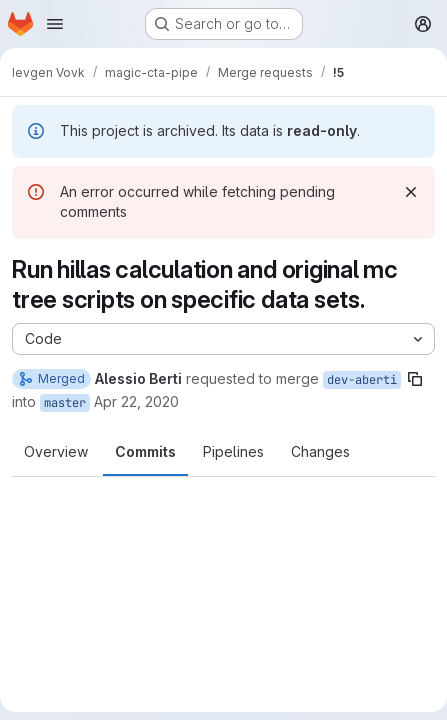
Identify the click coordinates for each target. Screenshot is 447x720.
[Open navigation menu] (55, 24)
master (65, 403)
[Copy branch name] (415, 379)
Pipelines (233, 451)
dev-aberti (362, 380)
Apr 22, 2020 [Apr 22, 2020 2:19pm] (136, 401)
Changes (320, 451)
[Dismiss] (411, 192)
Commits (145, 451)
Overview (56, 451)
